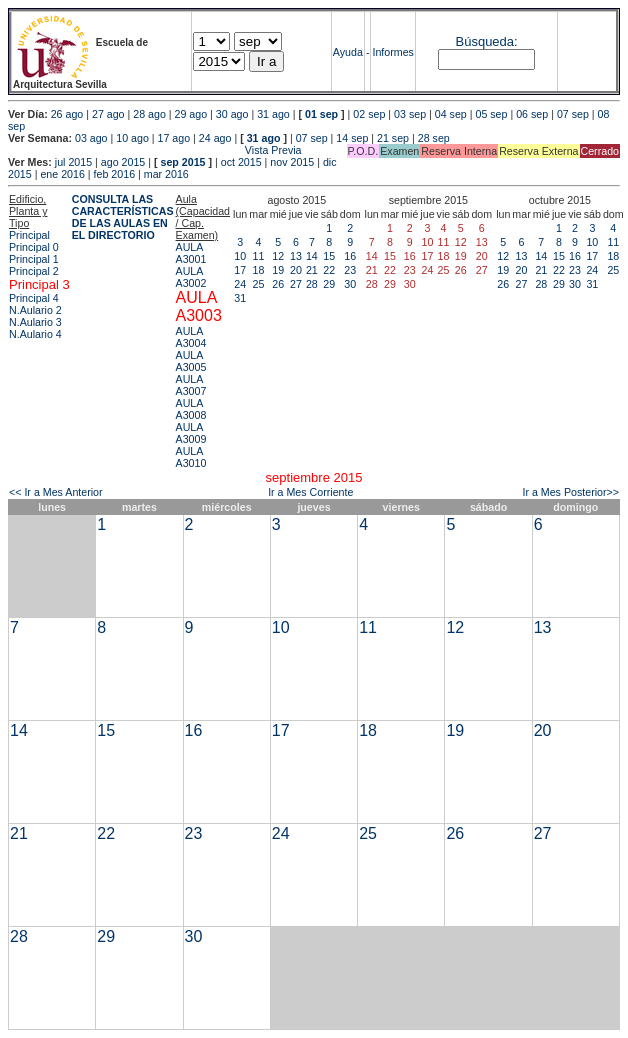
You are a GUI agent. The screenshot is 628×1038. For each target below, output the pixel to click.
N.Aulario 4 (35, 334)
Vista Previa (155, 150)
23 (350, 270)
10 (240, 256)
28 (312, 284)
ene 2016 (62, 174)
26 (278, 284)
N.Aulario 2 (35, 310)
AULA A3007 (191, 385)
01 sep (321, 114)
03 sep (410, 114)
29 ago (191, 114)
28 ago (149, 114)
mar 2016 (166, 174)
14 (312, 256)
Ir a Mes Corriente (310, 492)
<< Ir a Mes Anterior (56, 492)
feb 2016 (114, 174)
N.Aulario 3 (35, 322)
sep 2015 (183, 162)
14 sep (352, 138)
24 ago (215, 138)
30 (350, 284)
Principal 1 (34, 259)
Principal (29, 235)
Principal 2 (34, 271)
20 (296, 270)
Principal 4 (34, 298)
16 (350, 256)
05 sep (491, 114)
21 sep (393, 138)
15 (329, 256)
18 (259, 270)
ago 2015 (123, 162)
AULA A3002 (191, 277)
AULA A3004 (191, 337)
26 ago (67, 114)
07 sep (573, 114)
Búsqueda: (487, 41)
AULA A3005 (191, 361)
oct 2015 (241, 162)
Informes (392, 52)
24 (240, 284)
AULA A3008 (191, 409)
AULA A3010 (191, 457)
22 (329, 270)
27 (296, 284)
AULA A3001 (191, 253)
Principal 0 (34, 247)
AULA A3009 (191, 433)
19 (278, 270)
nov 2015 (292, 162)
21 (312, 270)
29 (329, 284)
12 (278, 256)
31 (240, 298)
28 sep (434, 138)
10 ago (132, 138)
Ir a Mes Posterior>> (570, 492)
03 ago (91, 138)
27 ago (108, 114)
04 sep (451, 114)
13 (296, 256)
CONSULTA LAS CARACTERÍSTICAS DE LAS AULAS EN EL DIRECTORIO (123, 217)
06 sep (532, 114)
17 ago (174, 138)
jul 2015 (73, 162)
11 (259, 256)
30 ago (232, 114)
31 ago (273, 114)
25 (259, 284)
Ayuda (348, 52)
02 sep (369, 114)
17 (240, 270)
